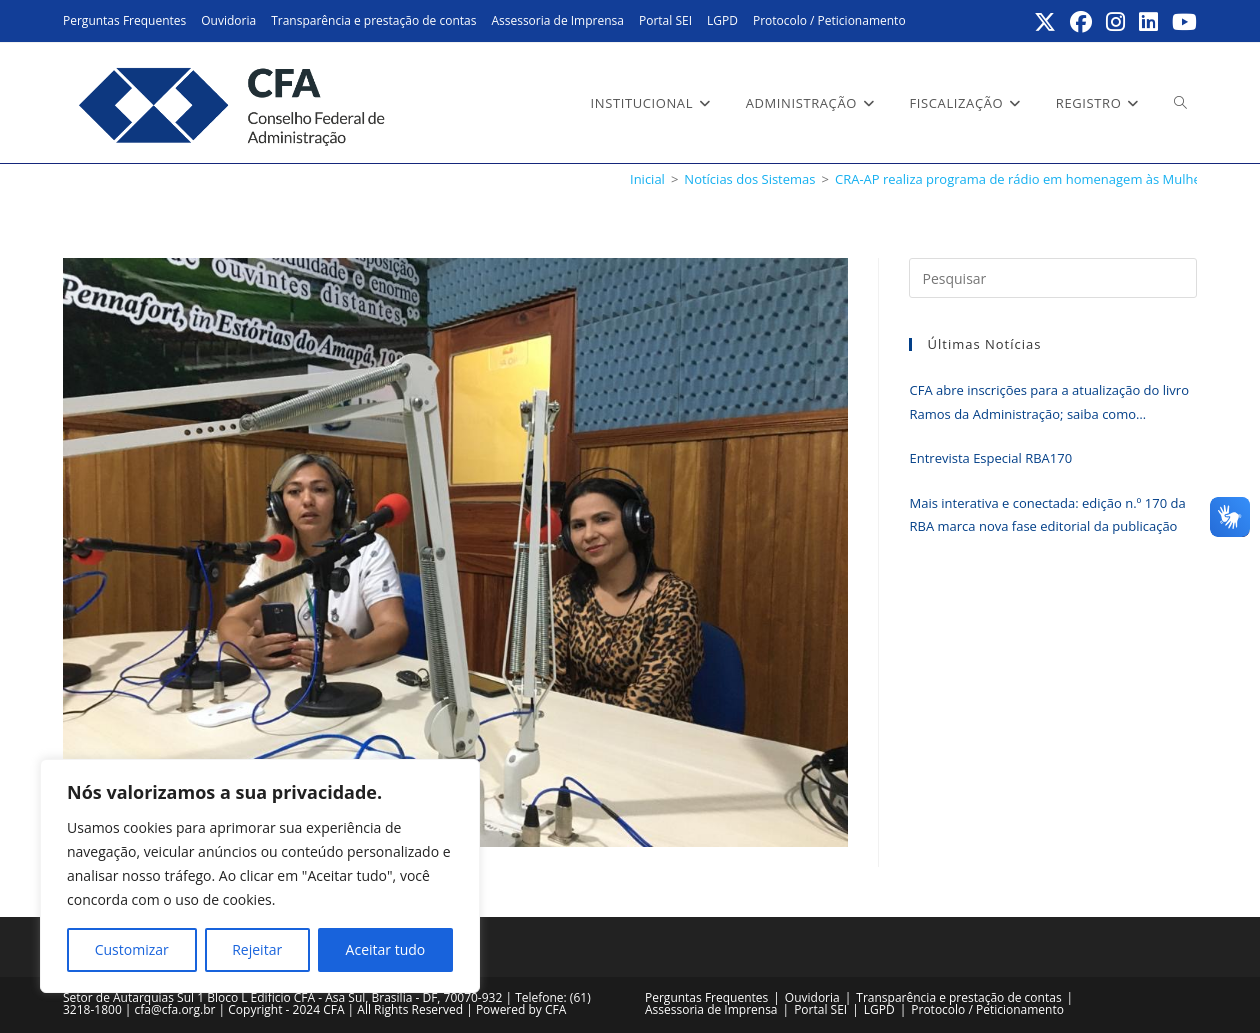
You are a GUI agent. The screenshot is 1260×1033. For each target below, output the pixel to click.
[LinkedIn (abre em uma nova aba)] (1149, 22)
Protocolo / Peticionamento (829, 20)
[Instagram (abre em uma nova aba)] (1116, 22)
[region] (260, 876)
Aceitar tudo (386, 949)
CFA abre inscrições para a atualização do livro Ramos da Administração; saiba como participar (1048, 403)
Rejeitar (257, 949)
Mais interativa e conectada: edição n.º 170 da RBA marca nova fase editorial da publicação (1047, 514)
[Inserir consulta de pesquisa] (1053, 278)
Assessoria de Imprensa (557, 20)
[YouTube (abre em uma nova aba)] (1181, 22)
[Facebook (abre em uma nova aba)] (1082, 22)
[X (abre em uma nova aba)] (1046, 22)
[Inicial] (647, 179)
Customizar (132, 949)
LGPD (722, 20)
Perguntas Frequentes (124, 20)
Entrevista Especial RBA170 (990, 458)
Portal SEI (665, 20)
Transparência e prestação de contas (373, 20)
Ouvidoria (228, 20)
